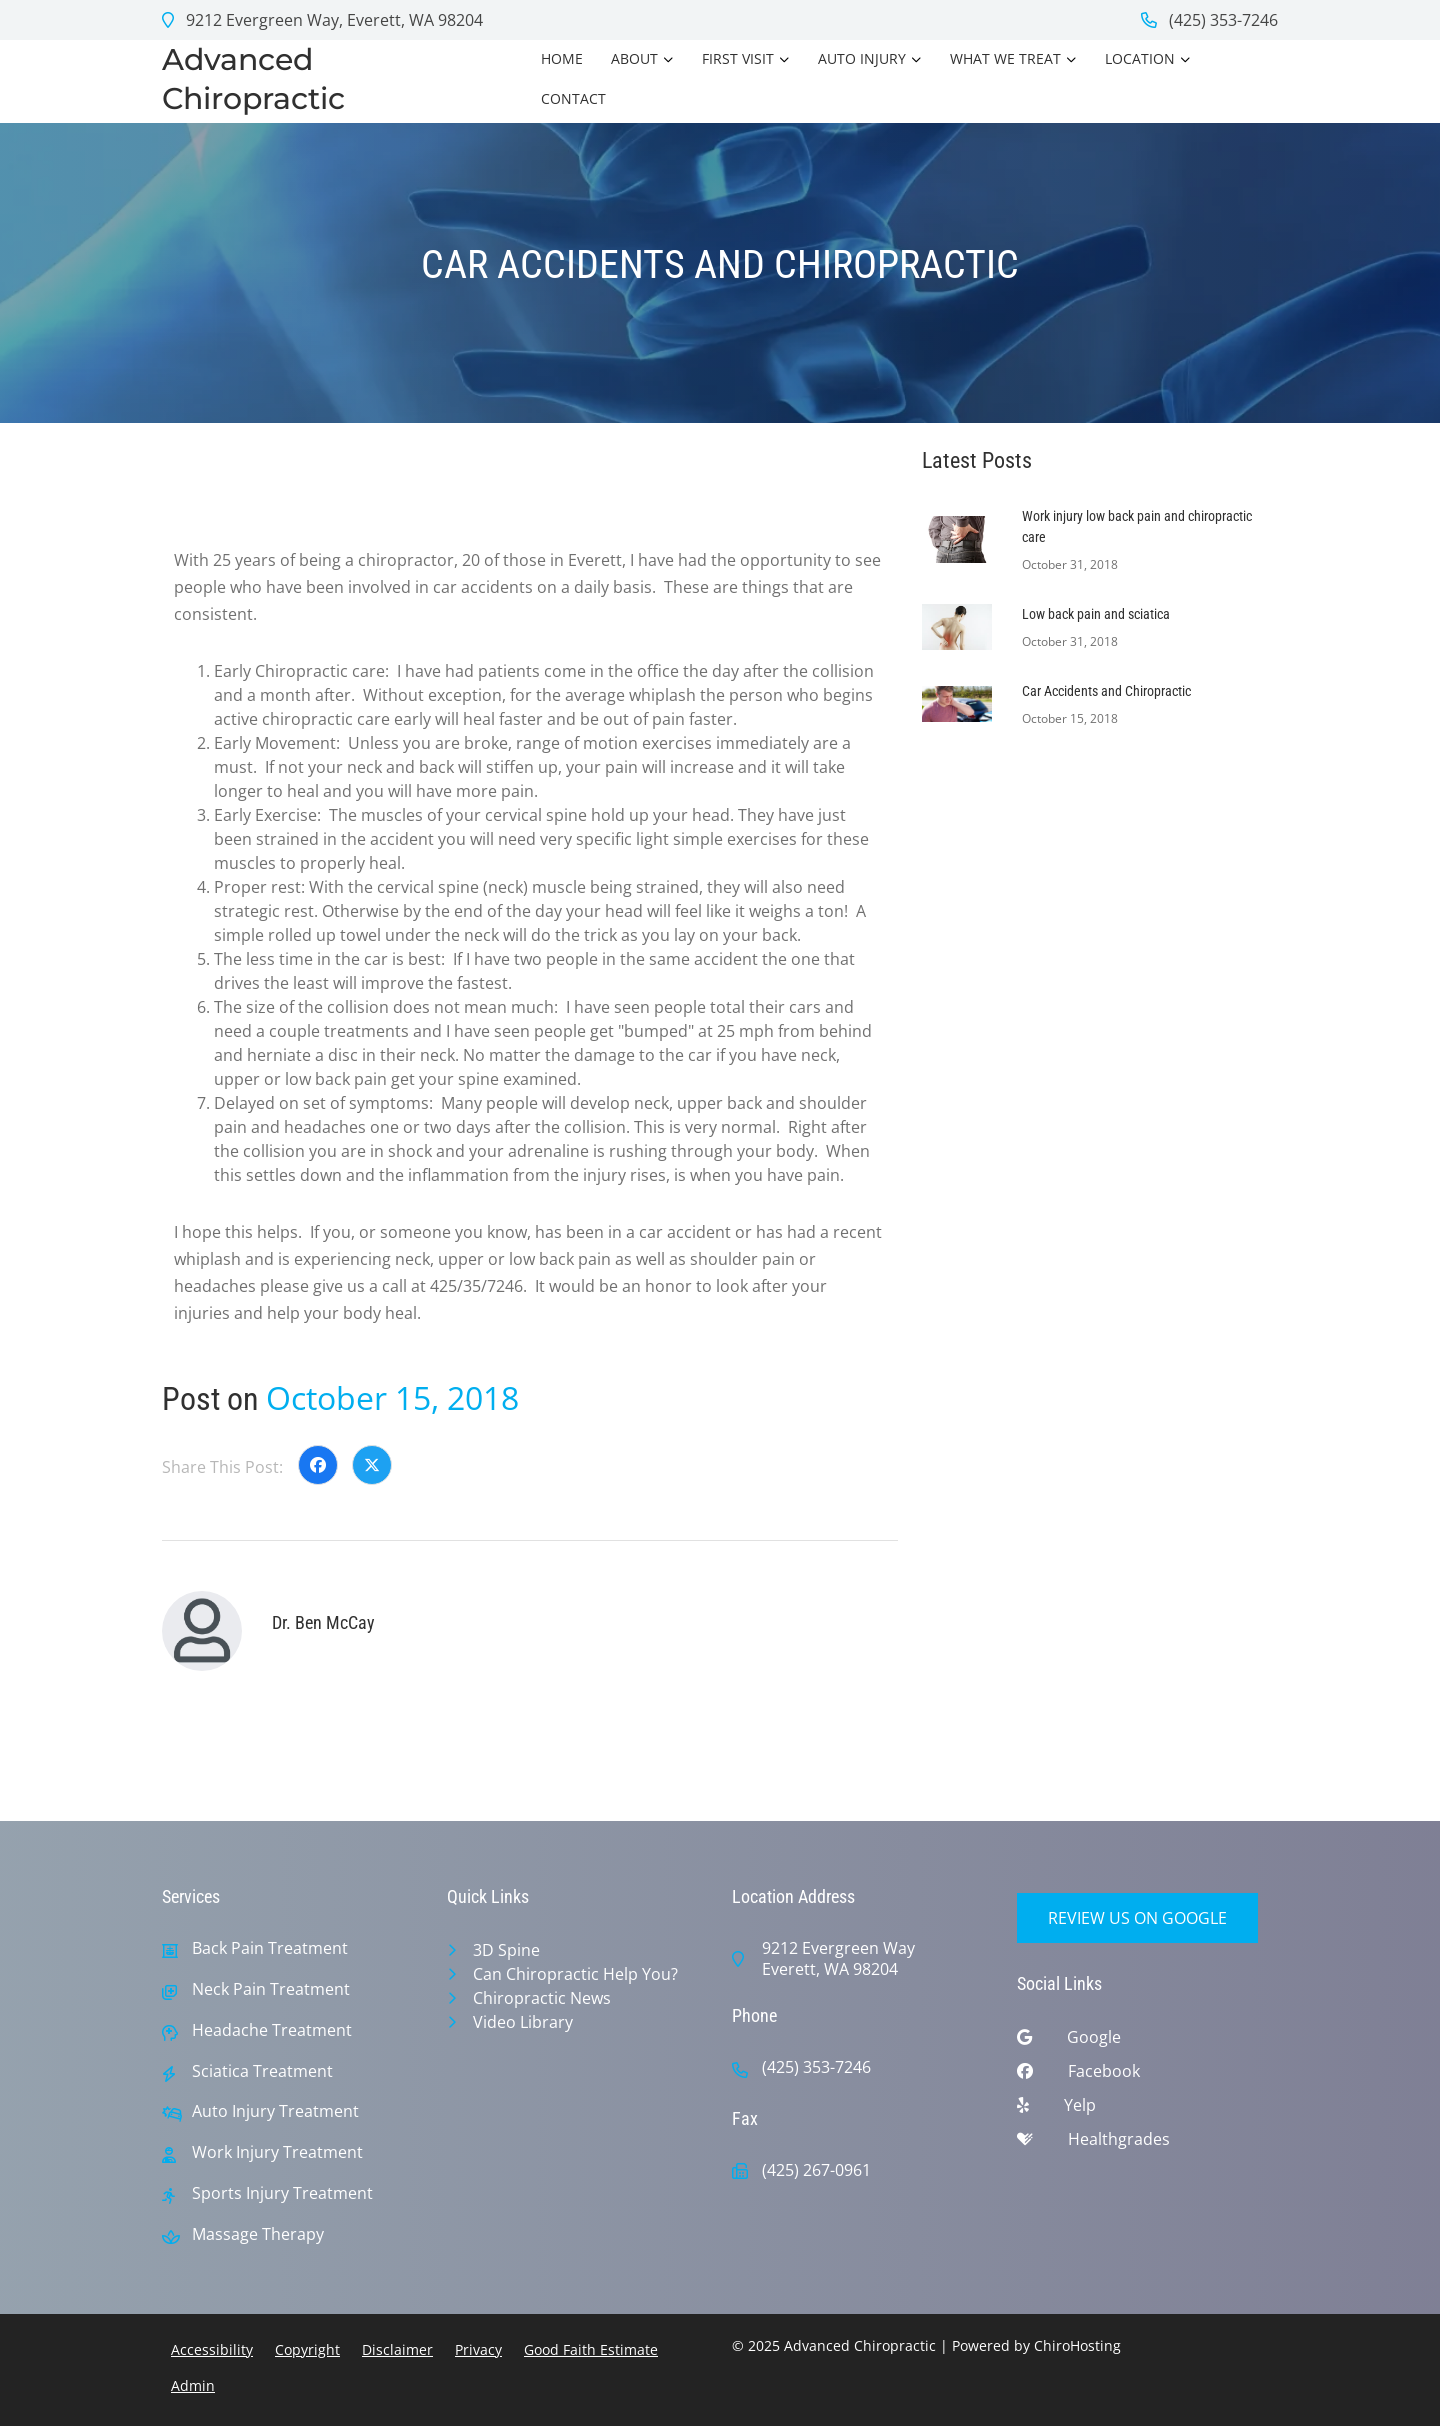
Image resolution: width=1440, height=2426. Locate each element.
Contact (573, 98)
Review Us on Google (1137, 1918)
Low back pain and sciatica (1096, 614)
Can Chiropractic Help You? (575, 1974)
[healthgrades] (1147, 2144)
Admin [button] (193, 2385)
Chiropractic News (542, 1998)
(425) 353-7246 (1209, 20)
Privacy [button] (478, 2349)
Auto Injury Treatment (275, 2111)
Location (1140, 58)
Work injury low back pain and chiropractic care (1137, 526)
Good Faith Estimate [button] (591, 2349)
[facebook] (1147, 2076)
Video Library (523, 2022)
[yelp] (1147, 2110)
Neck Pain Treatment (271, 1989)
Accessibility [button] (212, 2349)
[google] (1147, 2042)
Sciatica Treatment (262, 2071)
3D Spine (506, 1950)
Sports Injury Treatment (282, 2193)
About (634, 58)
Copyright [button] (307, 2349)
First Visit (738, 58)
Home (562, 58)
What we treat (1005, 58)
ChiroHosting (1077, 2345)
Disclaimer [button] (397, 2349)
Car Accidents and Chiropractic (1106, 691)
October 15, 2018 (392, 1397)
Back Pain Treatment (270, 1948)
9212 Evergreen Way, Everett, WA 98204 (322, 20)
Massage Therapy (258, 2234)
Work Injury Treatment (277, 2152)
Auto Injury (862, 58)
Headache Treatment (272, 2030)
